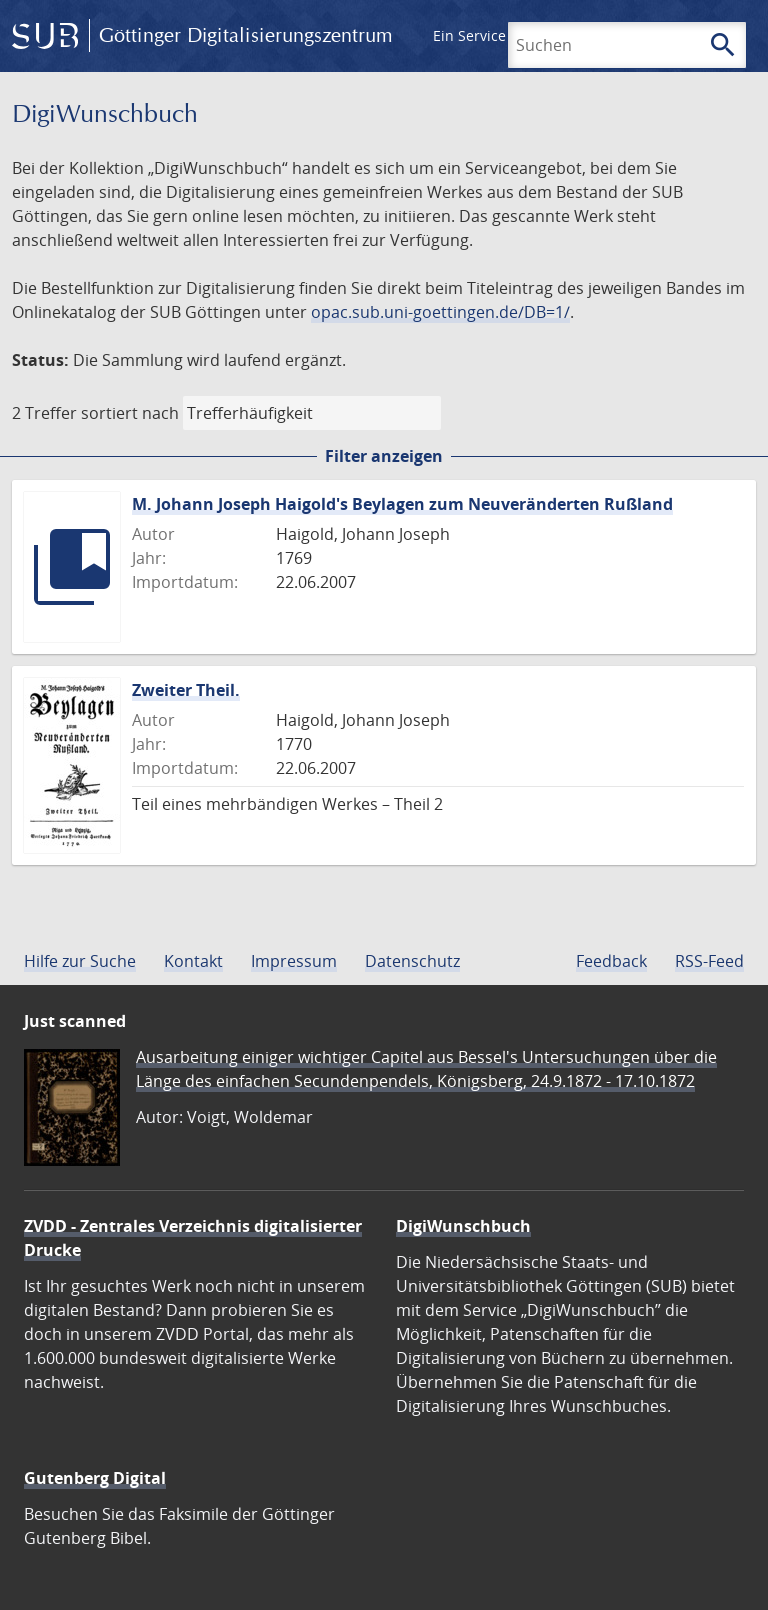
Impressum (294, 961)
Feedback (611, 961)
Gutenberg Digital (95, 1478)
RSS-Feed (709, 961)
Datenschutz (412, 961)
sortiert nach (130, 413)
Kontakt (193, 961)
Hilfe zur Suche (80, 961)
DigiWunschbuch (463, 1226)
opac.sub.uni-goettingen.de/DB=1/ (440, 312)
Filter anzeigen (384, 456)
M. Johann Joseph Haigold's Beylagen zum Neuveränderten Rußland (402, 504)
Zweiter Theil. (186, 690)
